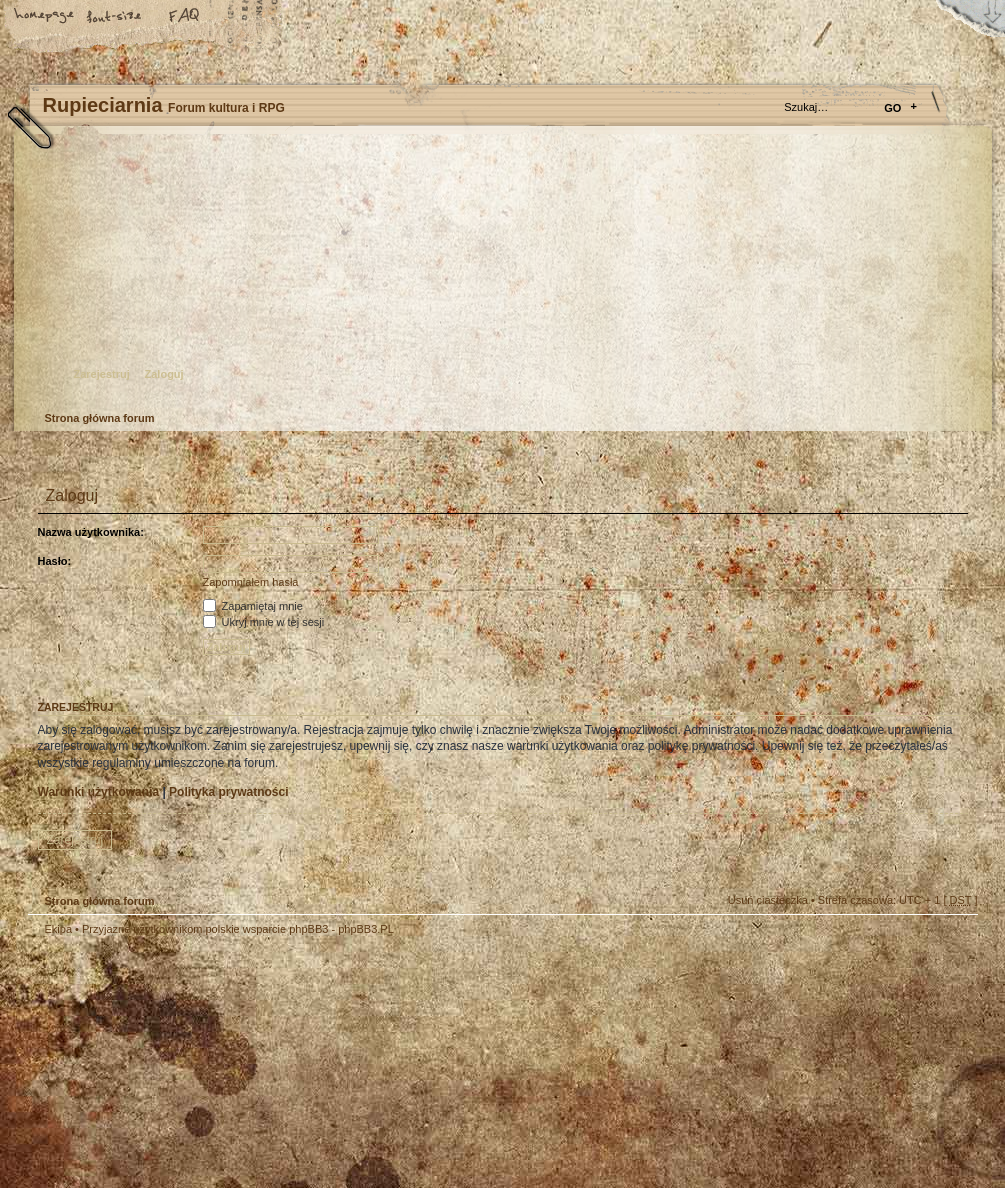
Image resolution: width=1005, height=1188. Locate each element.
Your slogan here (343, 1064)
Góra (953, 942)
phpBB (253, 1062)
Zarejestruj (102, 374)
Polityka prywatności (228, 792)
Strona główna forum (500, 275)
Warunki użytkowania (99, 792)
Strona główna (45, 17)
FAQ (185, 17)
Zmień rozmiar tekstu (115, 17)
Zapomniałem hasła (251, 582)
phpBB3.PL (366, 929)
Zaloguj (164, 374)
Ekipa (59, 929)
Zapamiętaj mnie (253, 606)
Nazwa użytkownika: (91, 532)
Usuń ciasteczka (768, 900)
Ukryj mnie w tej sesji (264, 622)
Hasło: (55, 561)
